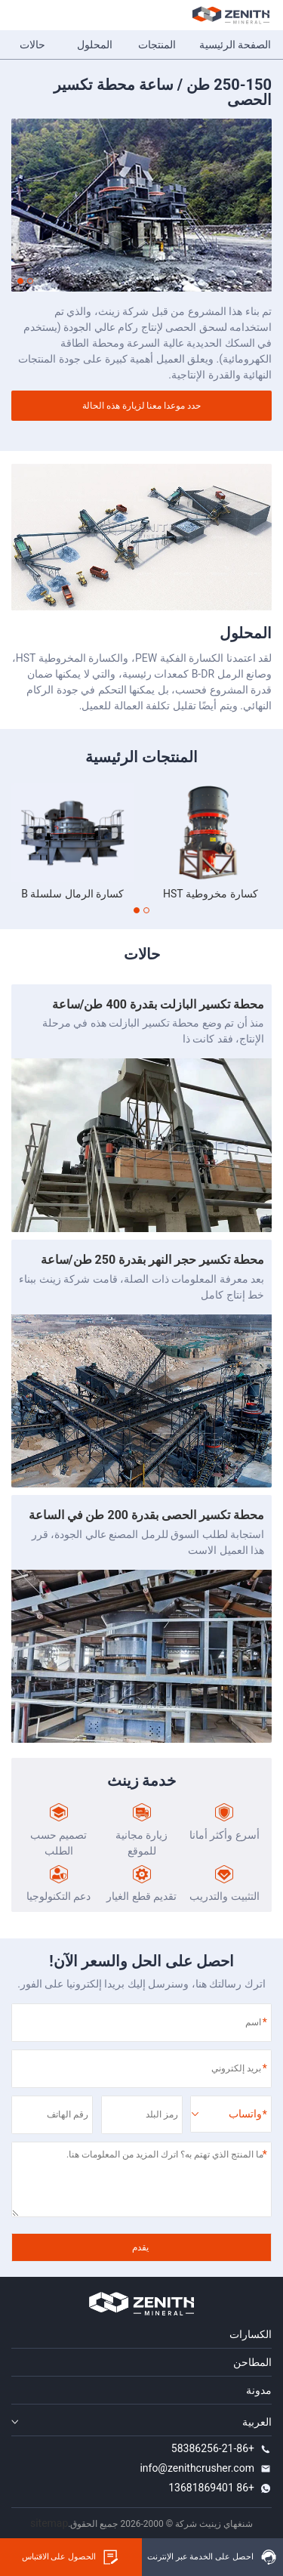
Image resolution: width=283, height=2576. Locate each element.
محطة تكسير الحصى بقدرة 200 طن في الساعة (146, 1515)
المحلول (94, 45)
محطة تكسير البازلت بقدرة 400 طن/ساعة (158, 1004)
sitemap (49, 2523)
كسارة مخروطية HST (210, 894)
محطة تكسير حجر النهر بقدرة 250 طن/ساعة (152, 1259)
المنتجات (157, 45)
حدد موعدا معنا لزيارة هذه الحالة (141, 405)
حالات (32, 45)
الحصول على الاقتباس (71, 2557)
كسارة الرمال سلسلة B (72, 894)
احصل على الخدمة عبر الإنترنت (212, 2557)
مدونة (259, 2390)
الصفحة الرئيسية (235, 45)
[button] (30, 281)
